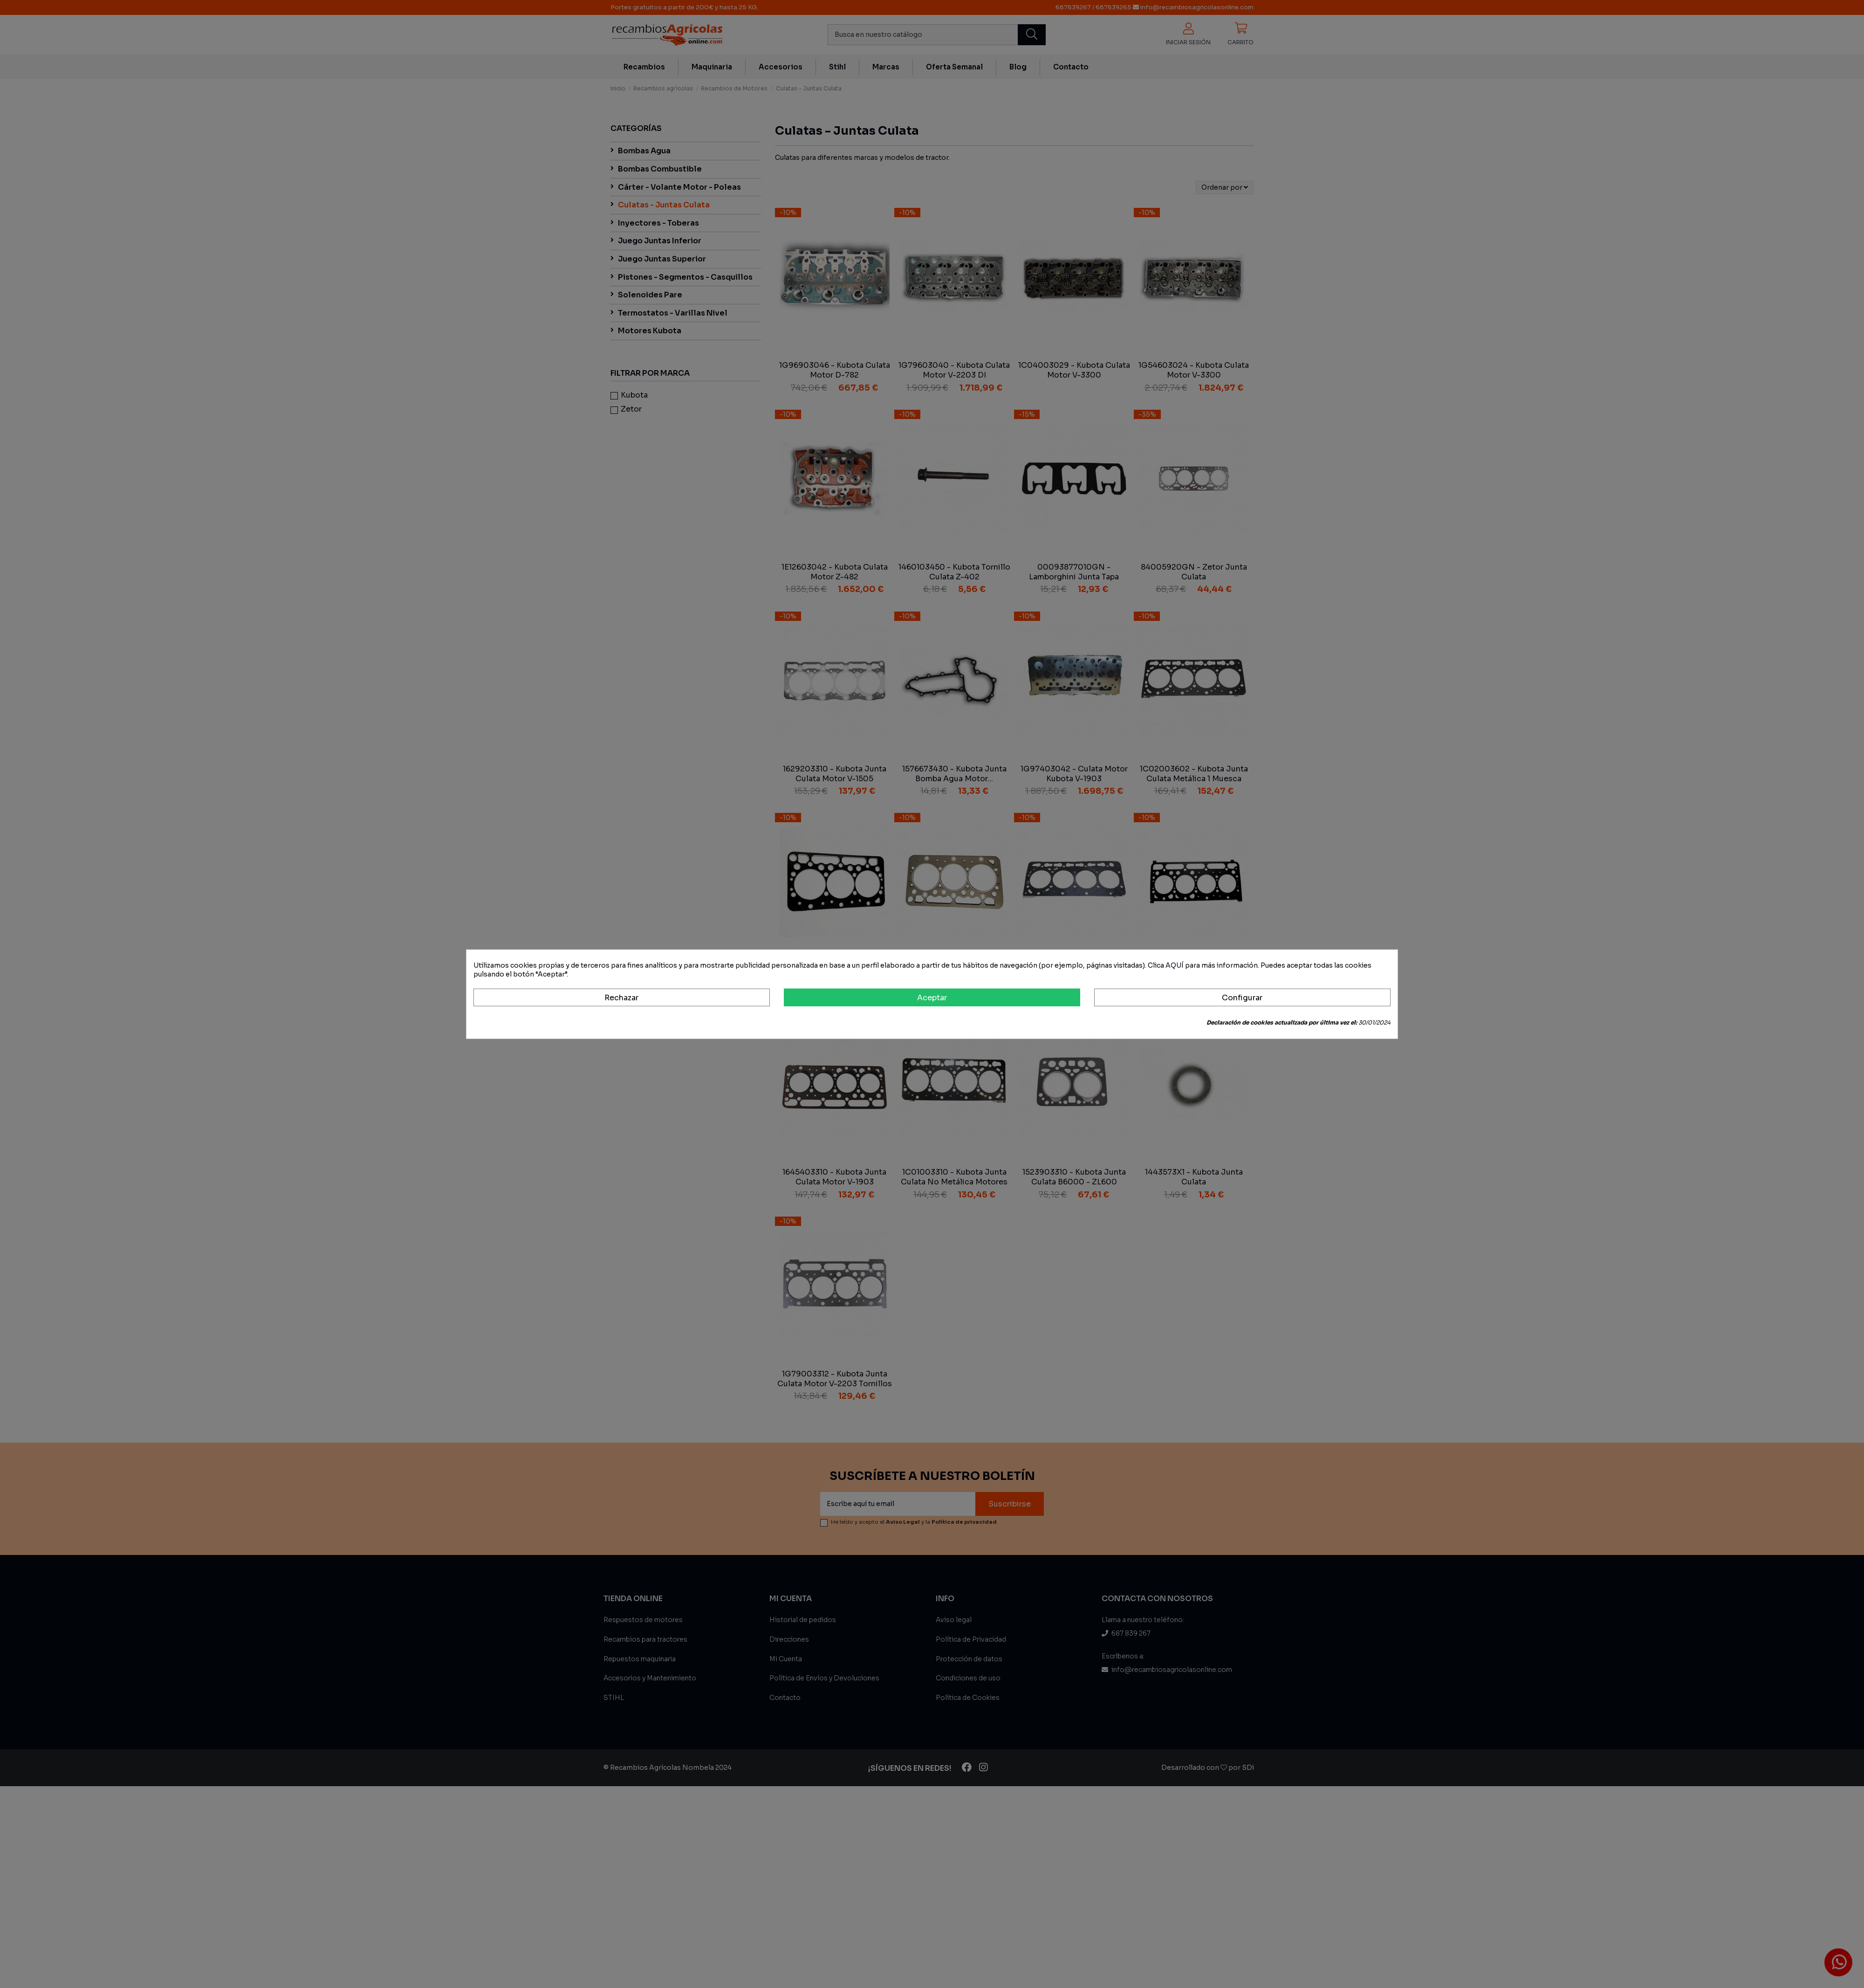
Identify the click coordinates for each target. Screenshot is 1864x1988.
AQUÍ (1174, 965)
